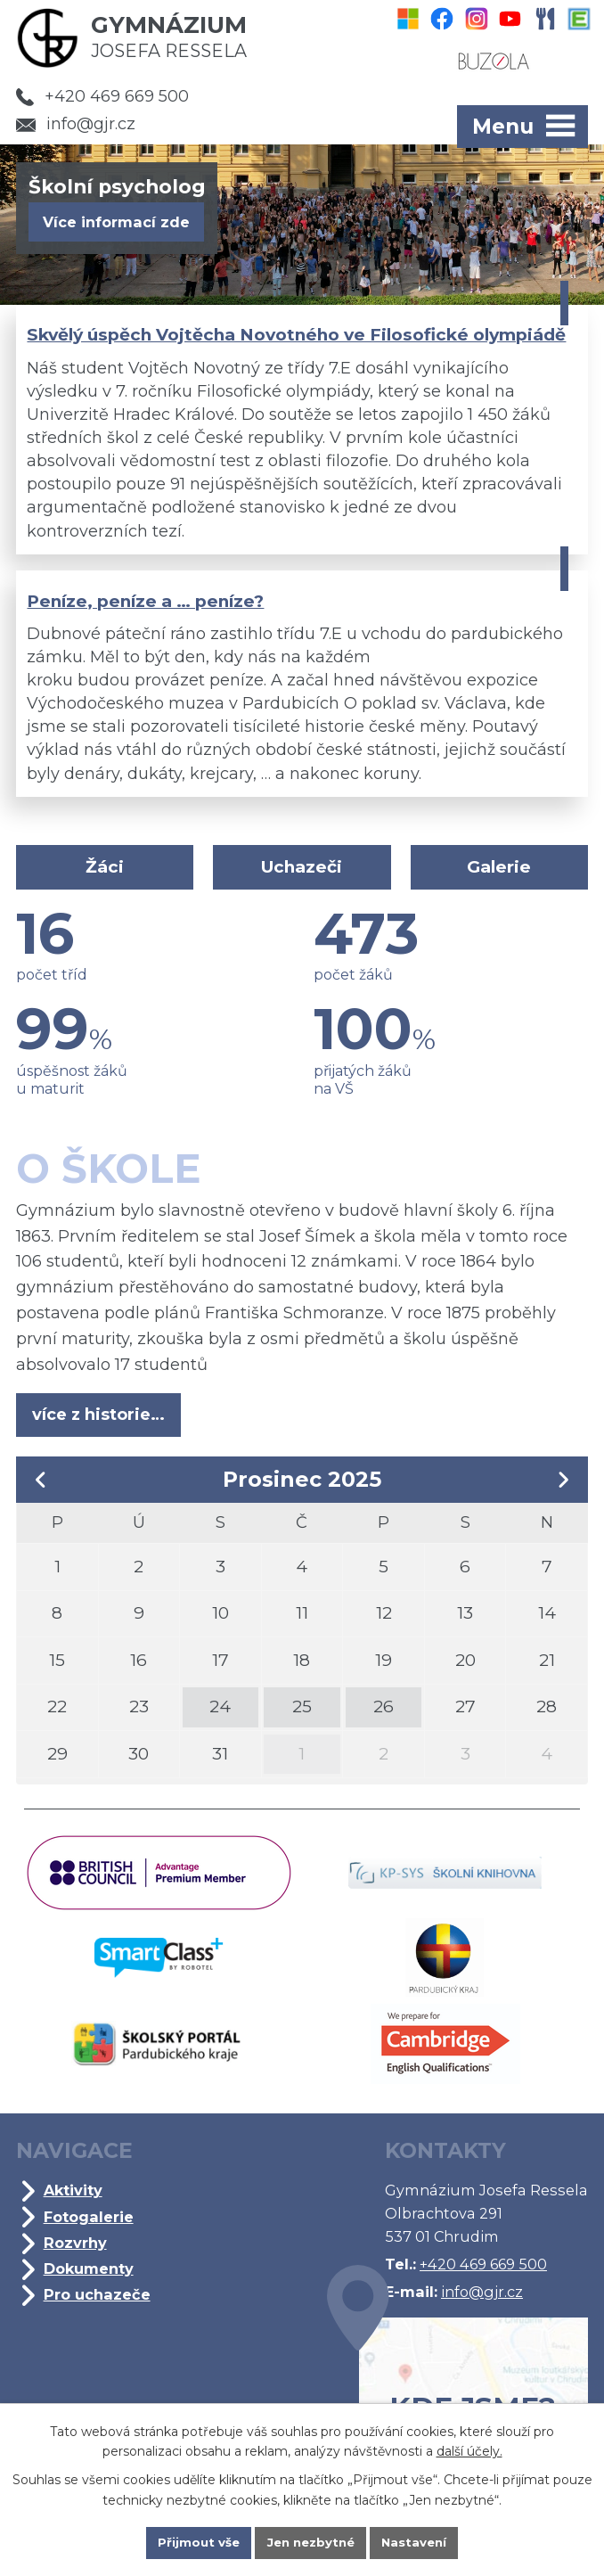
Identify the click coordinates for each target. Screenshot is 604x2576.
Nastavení (419, 2542)
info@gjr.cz (75, 124)
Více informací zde (116, 222)
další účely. (469, 2449)
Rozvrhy (76, 2257)
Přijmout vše (193, 2542)
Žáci (106, 872)
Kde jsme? (454, 2393)
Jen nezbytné (310, 2542)
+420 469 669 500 (102, 96)
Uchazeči (302, 872)
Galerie (497, 872)
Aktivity (74, 2205)
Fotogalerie (90, 2231)
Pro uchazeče (98, 2309)
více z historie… (100, 1420)
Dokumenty (90, 2283)
